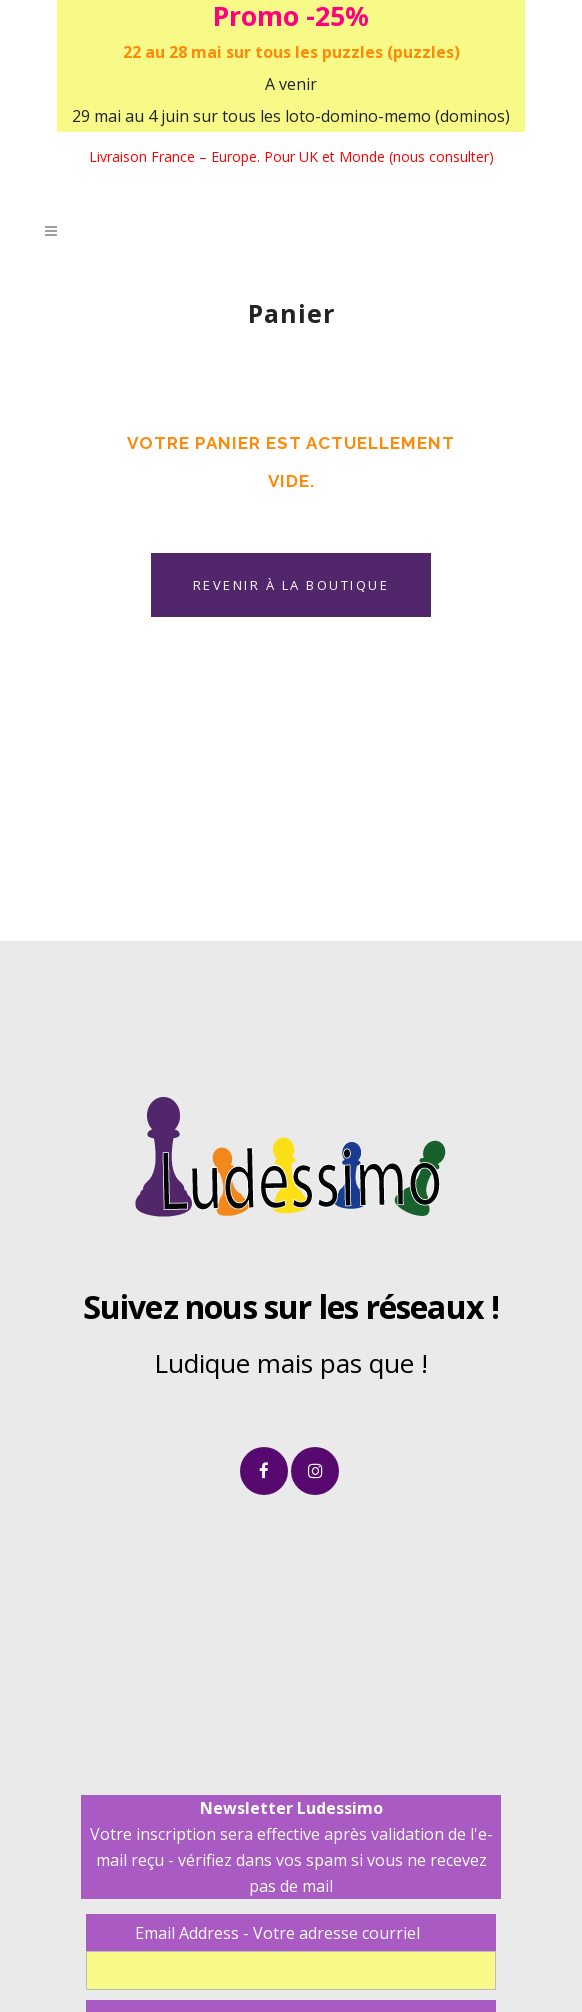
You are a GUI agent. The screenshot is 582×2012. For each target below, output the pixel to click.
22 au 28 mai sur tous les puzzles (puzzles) (291, 52)
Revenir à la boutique (291, 585)
